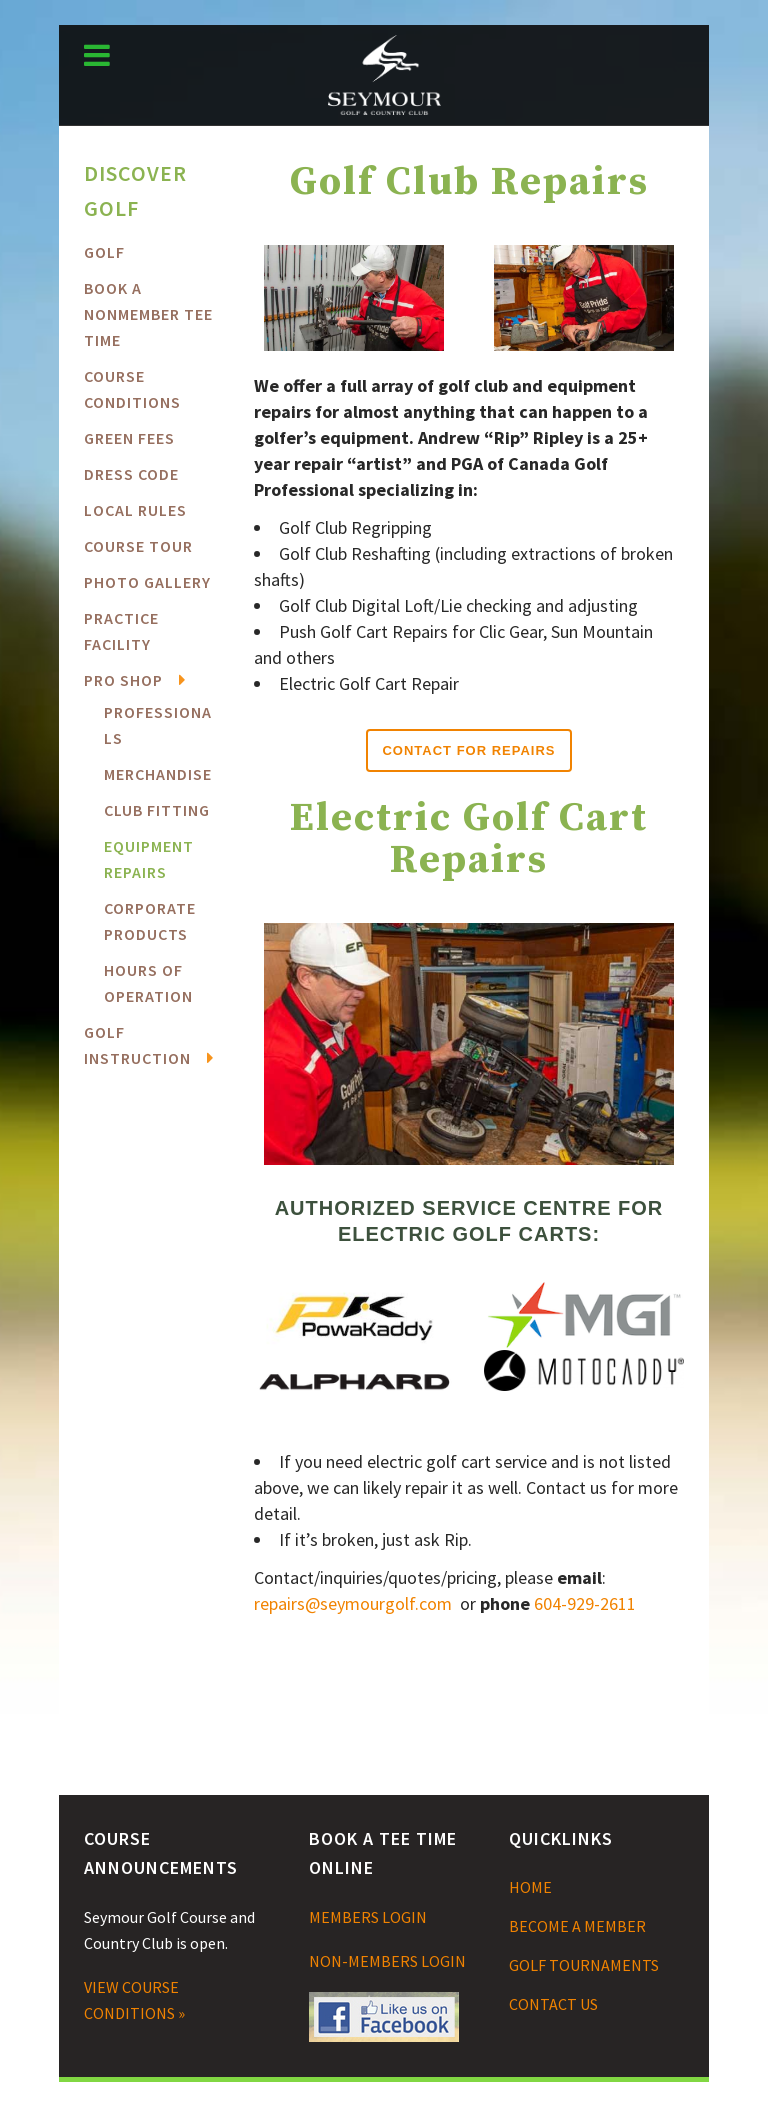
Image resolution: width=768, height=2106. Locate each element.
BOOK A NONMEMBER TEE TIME (148, 314)
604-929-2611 (585, 1603)
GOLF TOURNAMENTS (584, 1965)
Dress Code (131, 474)
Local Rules (135, 510)
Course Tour (138, 546)
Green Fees (129, 438)
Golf (104, 252)
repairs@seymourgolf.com (353, 1603)
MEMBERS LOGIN (368, 1917)
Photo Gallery (147, 582)
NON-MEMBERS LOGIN (387, 1961)
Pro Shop (123, 680)
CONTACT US (553, 2004)
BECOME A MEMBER (577, 1926)
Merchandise (158, 774)
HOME (530, 1887)
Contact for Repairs (468, 750)
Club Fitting (157, 810)
